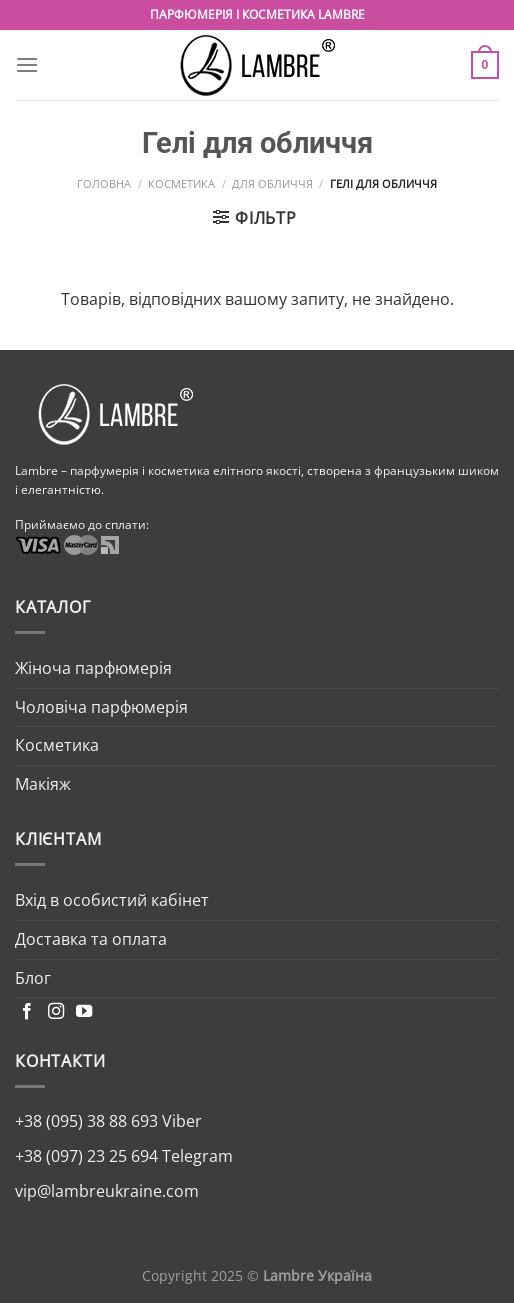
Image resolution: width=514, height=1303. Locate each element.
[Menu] (27, 64)
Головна (104, 183)
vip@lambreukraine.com (107, 1191)
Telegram (195, 1156)
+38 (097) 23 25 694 (86, 1156)
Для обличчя (272, 183)
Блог (33, 978)
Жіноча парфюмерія (93, 668)
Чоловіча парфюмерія (101, 707)
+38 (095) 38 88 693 (86, 1121)
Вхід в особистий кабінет (112, 900)
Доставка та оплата (91, 939)
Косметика (181, 183)
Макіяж (43, 784)
